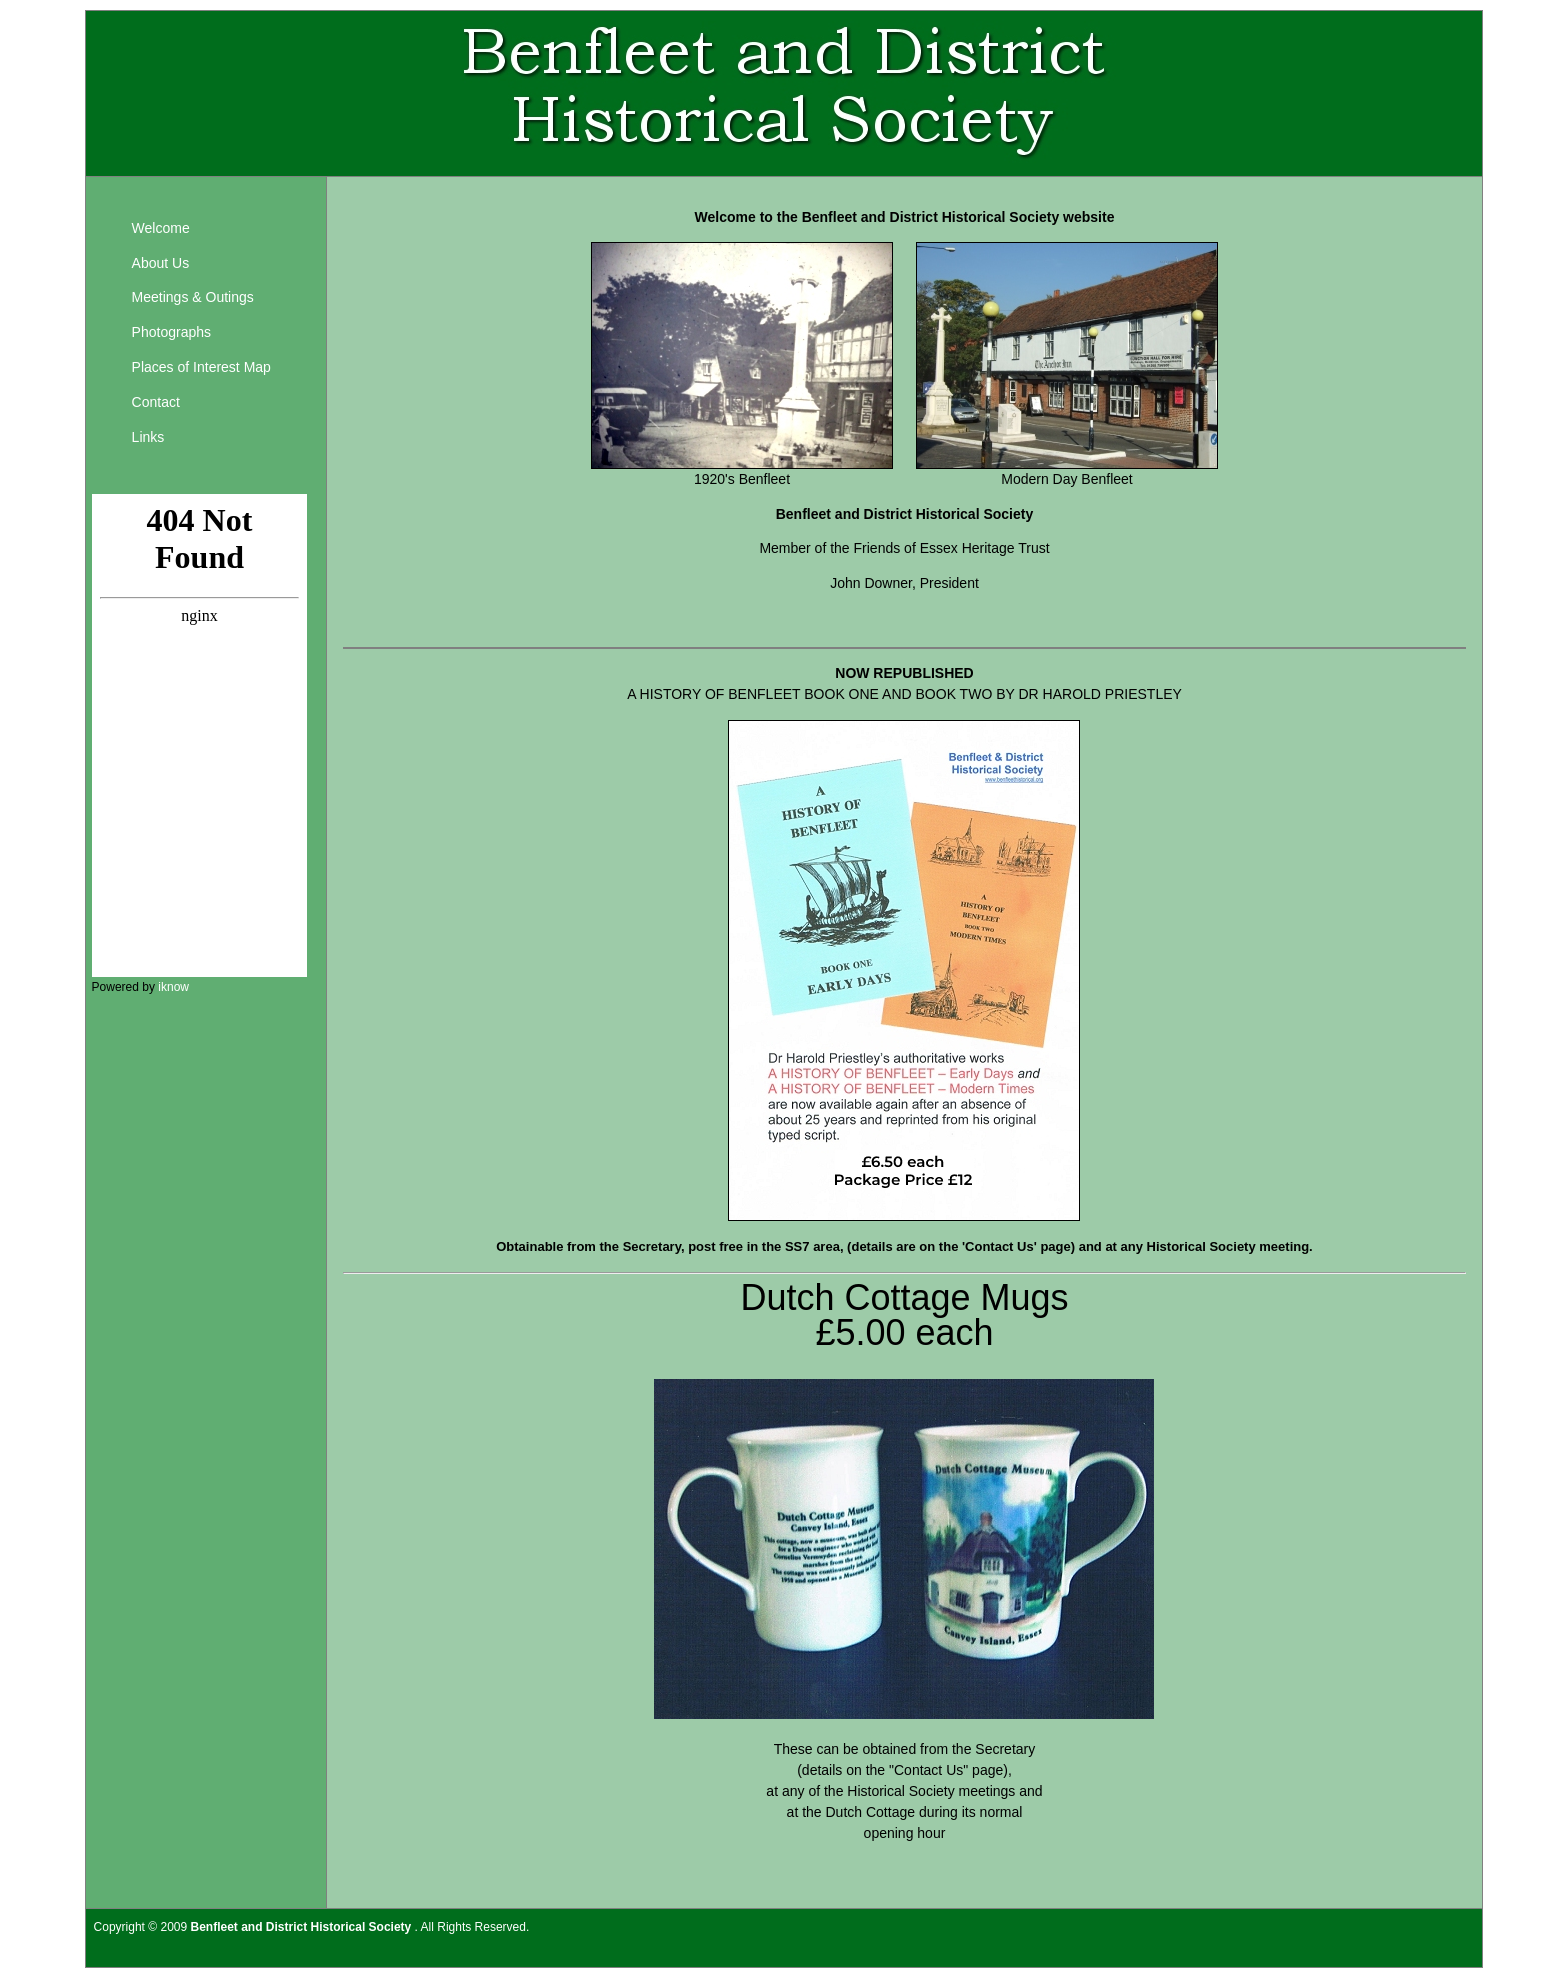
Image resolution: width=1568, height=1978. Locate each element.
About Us (161, 263)
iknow (173, 987)
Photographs (171, 332)
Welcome (161, 228)
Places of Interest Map (201, 367)
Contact (156, 402)
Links (148, 437)
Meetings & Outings (193, 297)
